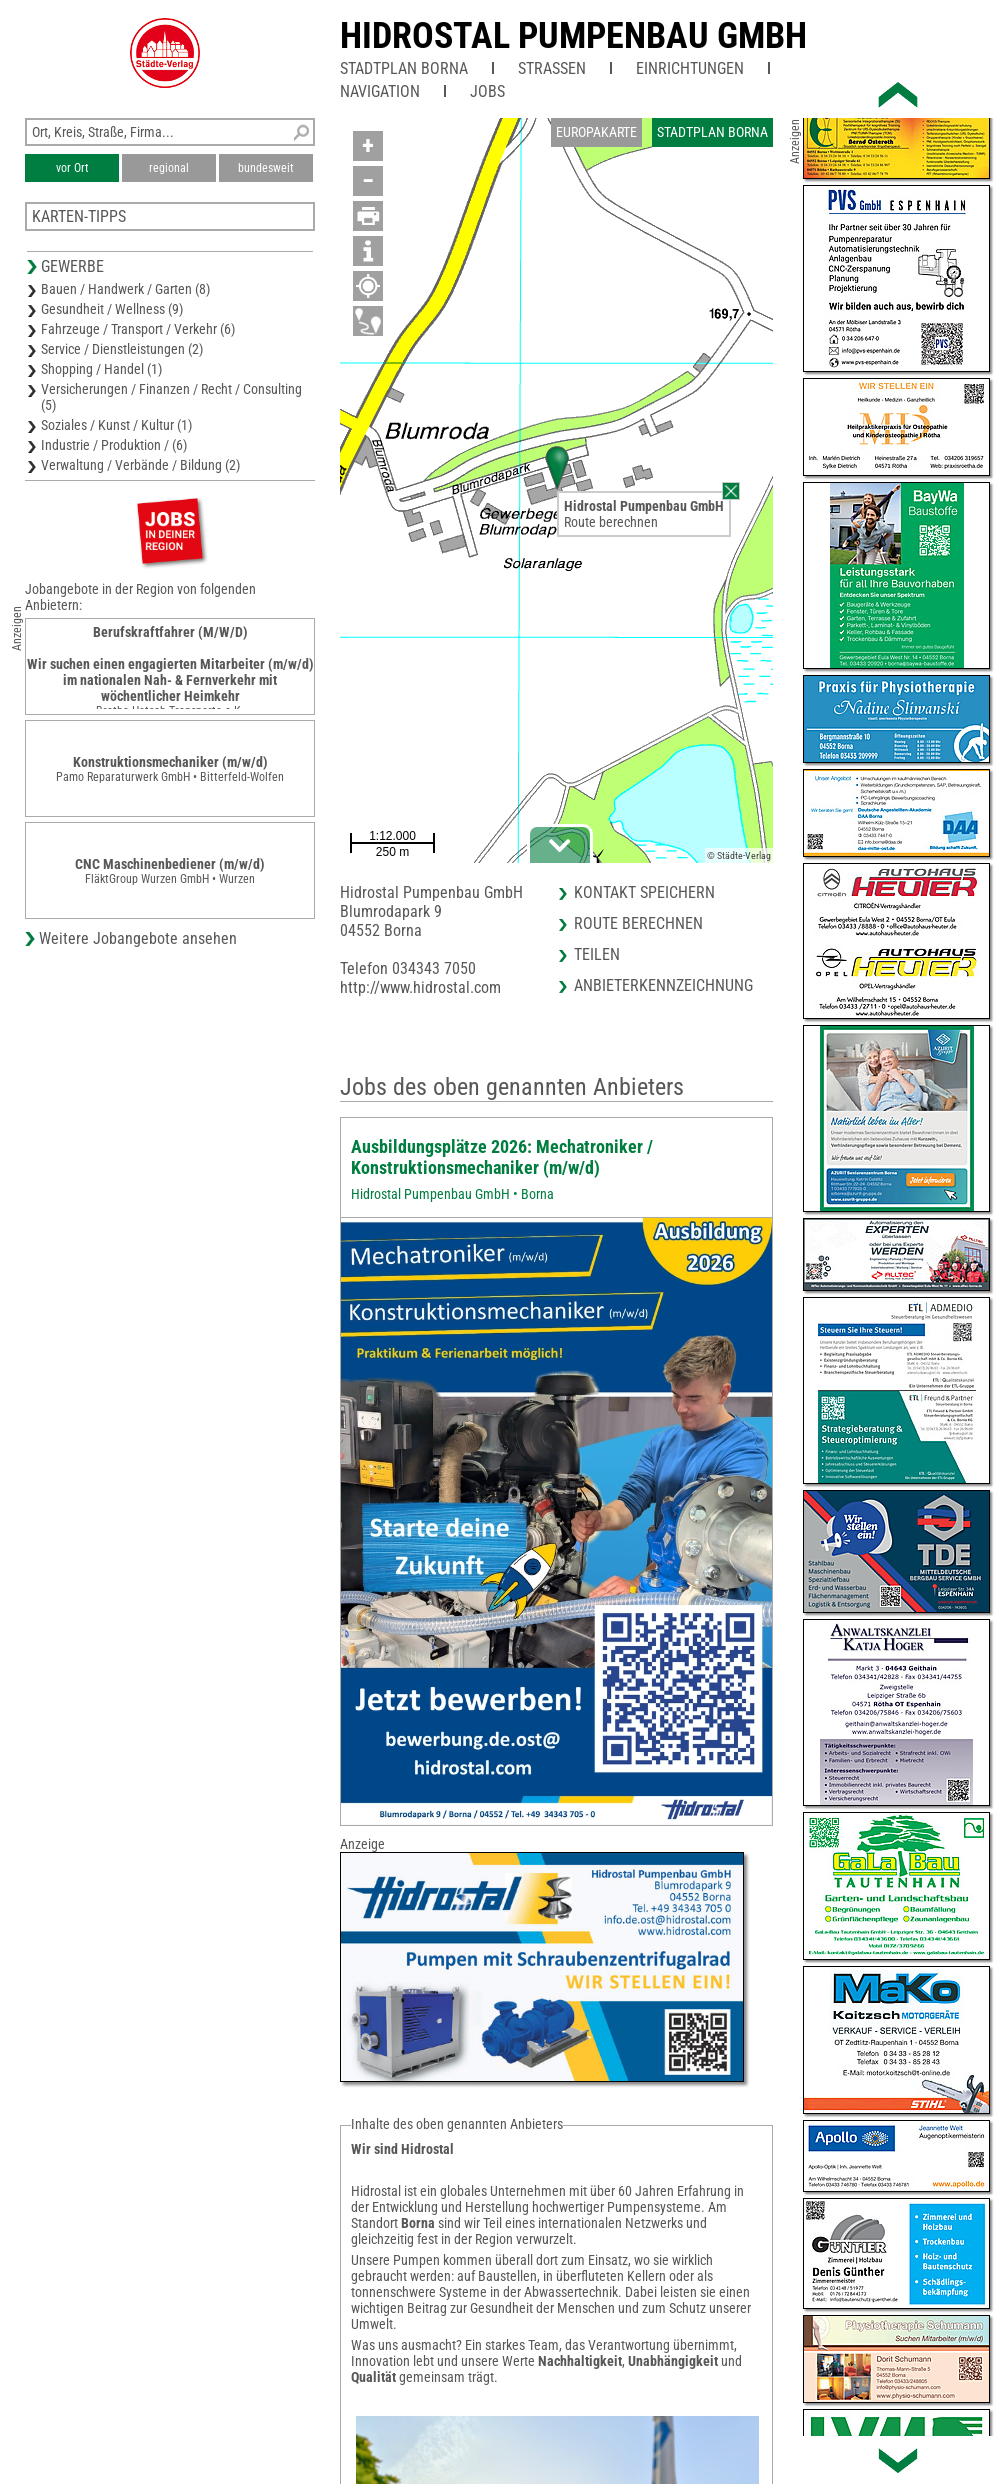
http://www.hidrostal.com (420, 987)
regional (169, 168)
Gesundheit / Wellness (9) (112, 309)
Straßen (552, 68)
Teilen (597, 954)
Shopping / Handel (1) (101, 369)
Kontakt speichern (644, 892)
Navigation (380, 91)
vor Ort (72, 168)
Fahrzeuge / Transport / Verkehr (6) (138, 329)
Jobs (487, 91)
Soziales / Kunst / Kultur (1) (116, 425)
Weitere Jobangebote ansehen (138, 938)
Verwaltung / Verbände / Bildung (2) (140, 465)
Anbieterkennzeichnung (663, 985)
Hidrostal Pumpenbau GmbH (573, 36)
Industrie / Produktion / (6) (114, 445)
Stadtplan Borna (404, 68)
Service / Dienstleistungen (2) (122, 349)
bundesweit (266, 168)
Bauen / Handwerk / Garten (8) (125, 289)
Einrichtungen (690, 68)
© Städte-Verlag (739, 855)
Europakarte (596, 132)
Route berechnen (611, 522)
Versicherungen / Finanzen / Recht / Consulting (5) (171, 397)
